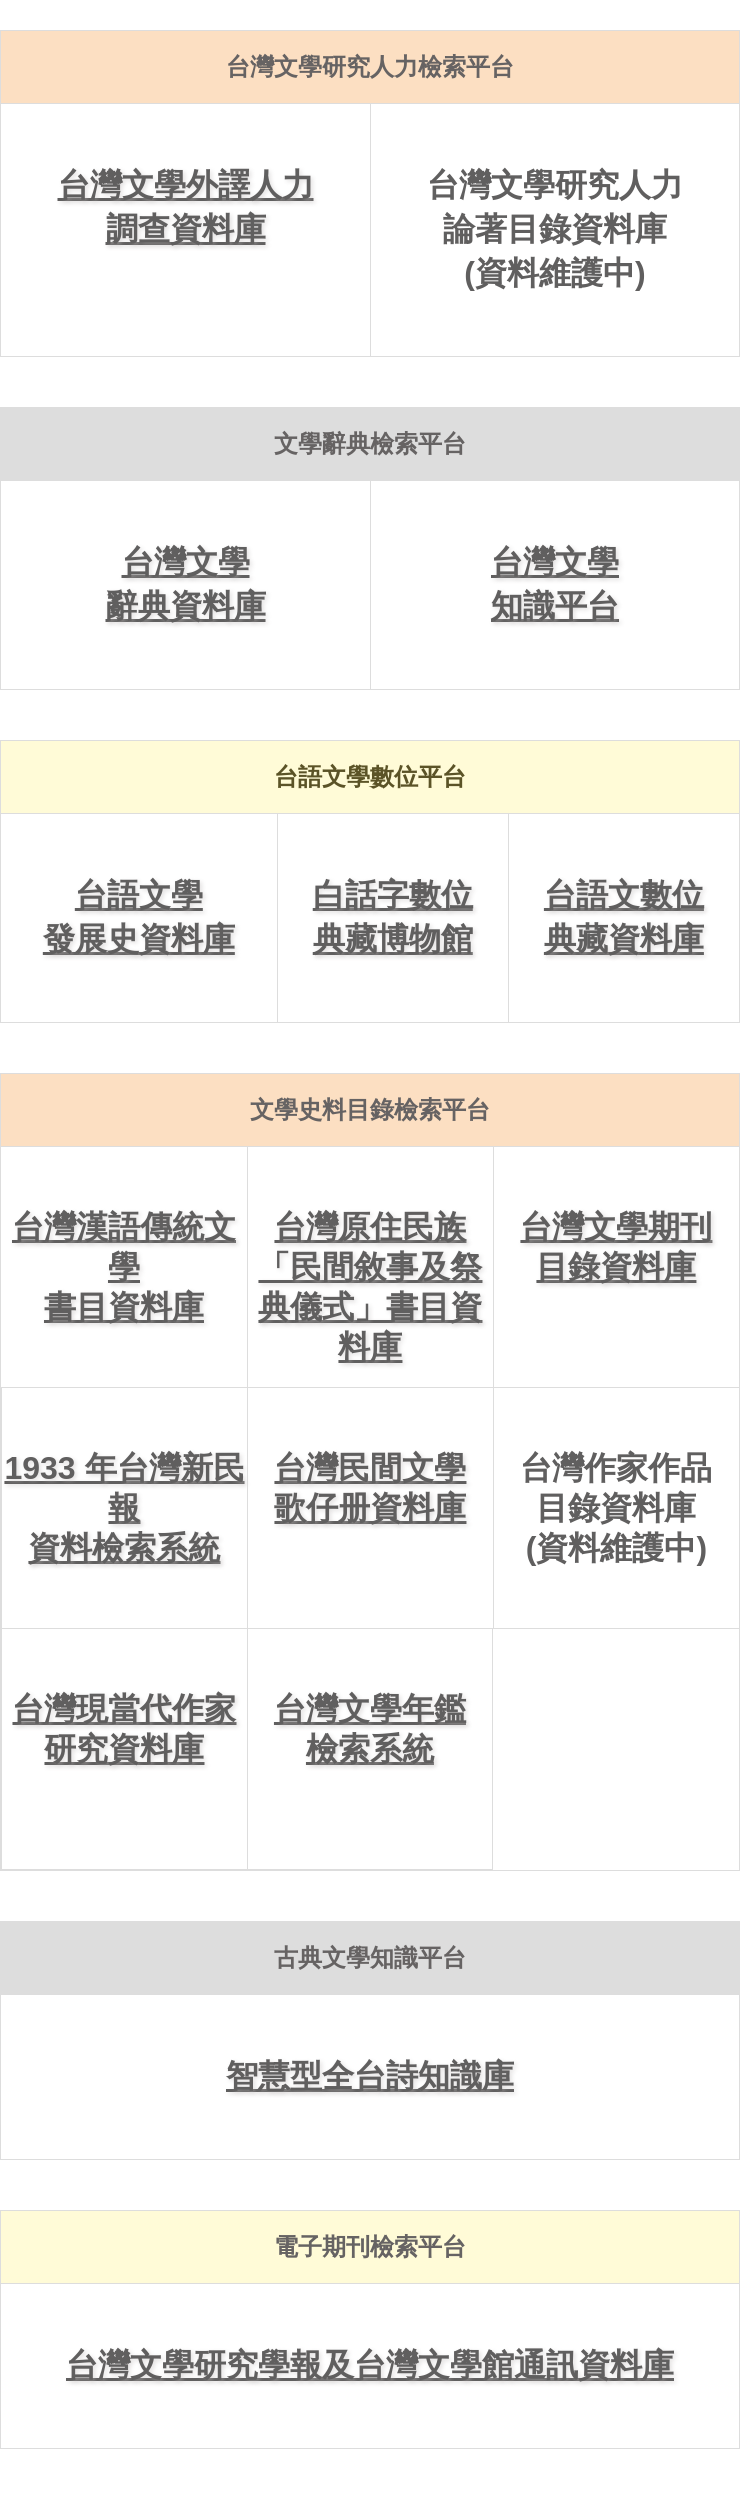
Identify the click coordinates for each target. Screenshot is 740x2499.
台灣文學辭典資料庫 (186, 584)
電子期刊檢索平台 (370, 2246)
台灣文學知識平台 (555, 584)
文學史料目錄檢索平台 (370, 1109)
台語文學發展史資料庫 (139, 917)
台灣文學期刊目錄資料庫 (616, 1247)
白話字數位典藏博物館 (393, 917)
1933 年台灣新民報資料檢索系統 (124, 1508)
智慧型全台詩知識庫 (370, 2076)
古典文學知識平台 (370, 1957)
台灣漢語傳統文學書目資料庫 (124, 1267)
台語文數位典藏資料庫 (624, 917)
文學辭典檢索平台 (370, 443)
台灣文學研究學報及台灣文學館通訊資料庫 (370, 2365)
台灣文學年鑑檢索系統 (370, 1729)
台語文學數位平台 (370, 776)
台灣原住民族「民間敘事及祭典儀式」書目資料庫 (370, 1287)
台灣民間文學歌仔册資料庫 (370, 1488)
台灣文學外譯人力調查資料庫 (186, 207)
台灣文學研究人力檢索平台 (370, 66)
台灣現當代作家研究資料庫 (124, 1729)
